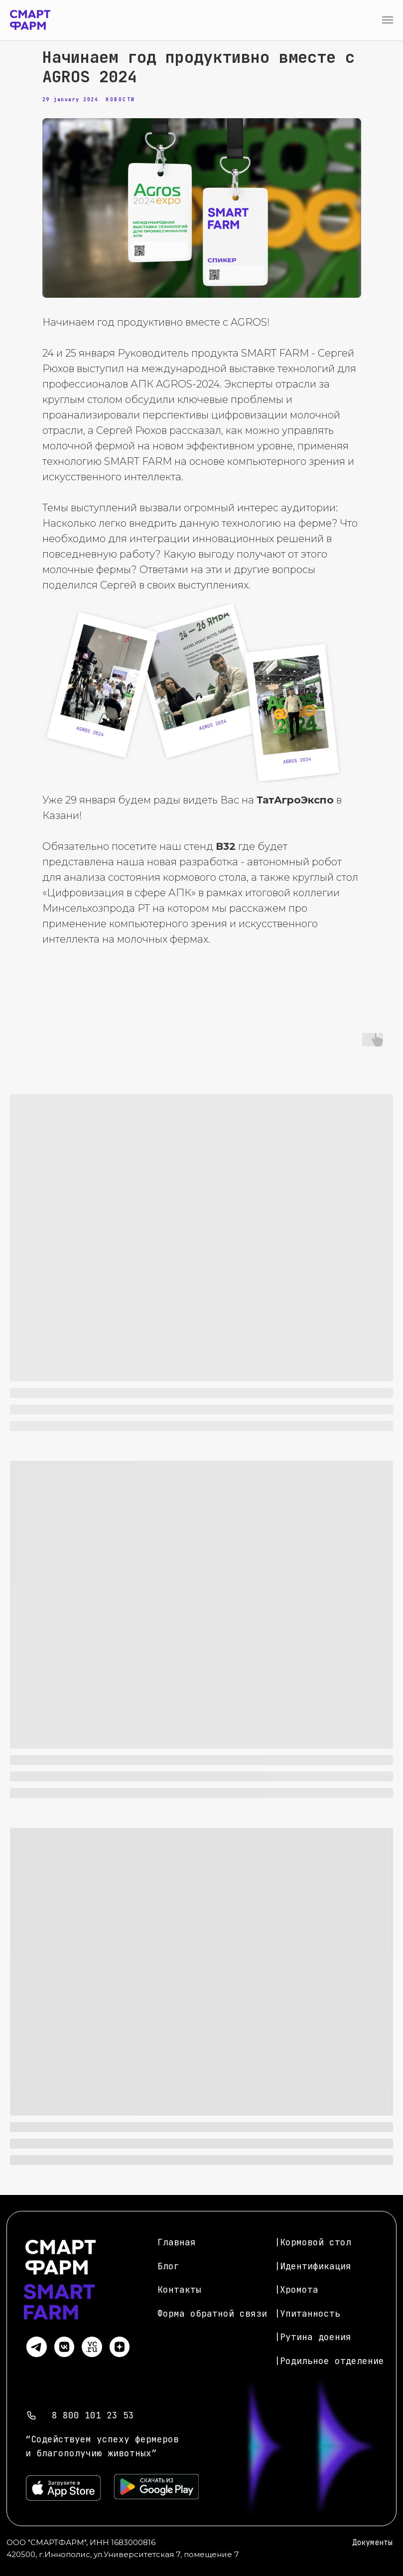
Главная (176, 2242)
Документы (372, 2543)
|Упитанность (307, 2313)
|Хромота (296, 2289)
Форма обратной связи (212, 2313)
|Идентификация (312, 2266)
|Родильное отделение (329, 2361)
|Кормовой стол (312, 2242)
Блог (168, 2266)
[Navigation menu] (387, 19)
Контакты (179, 2289)
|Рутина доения (312, 2337)
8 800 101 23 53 (93, 2415)
